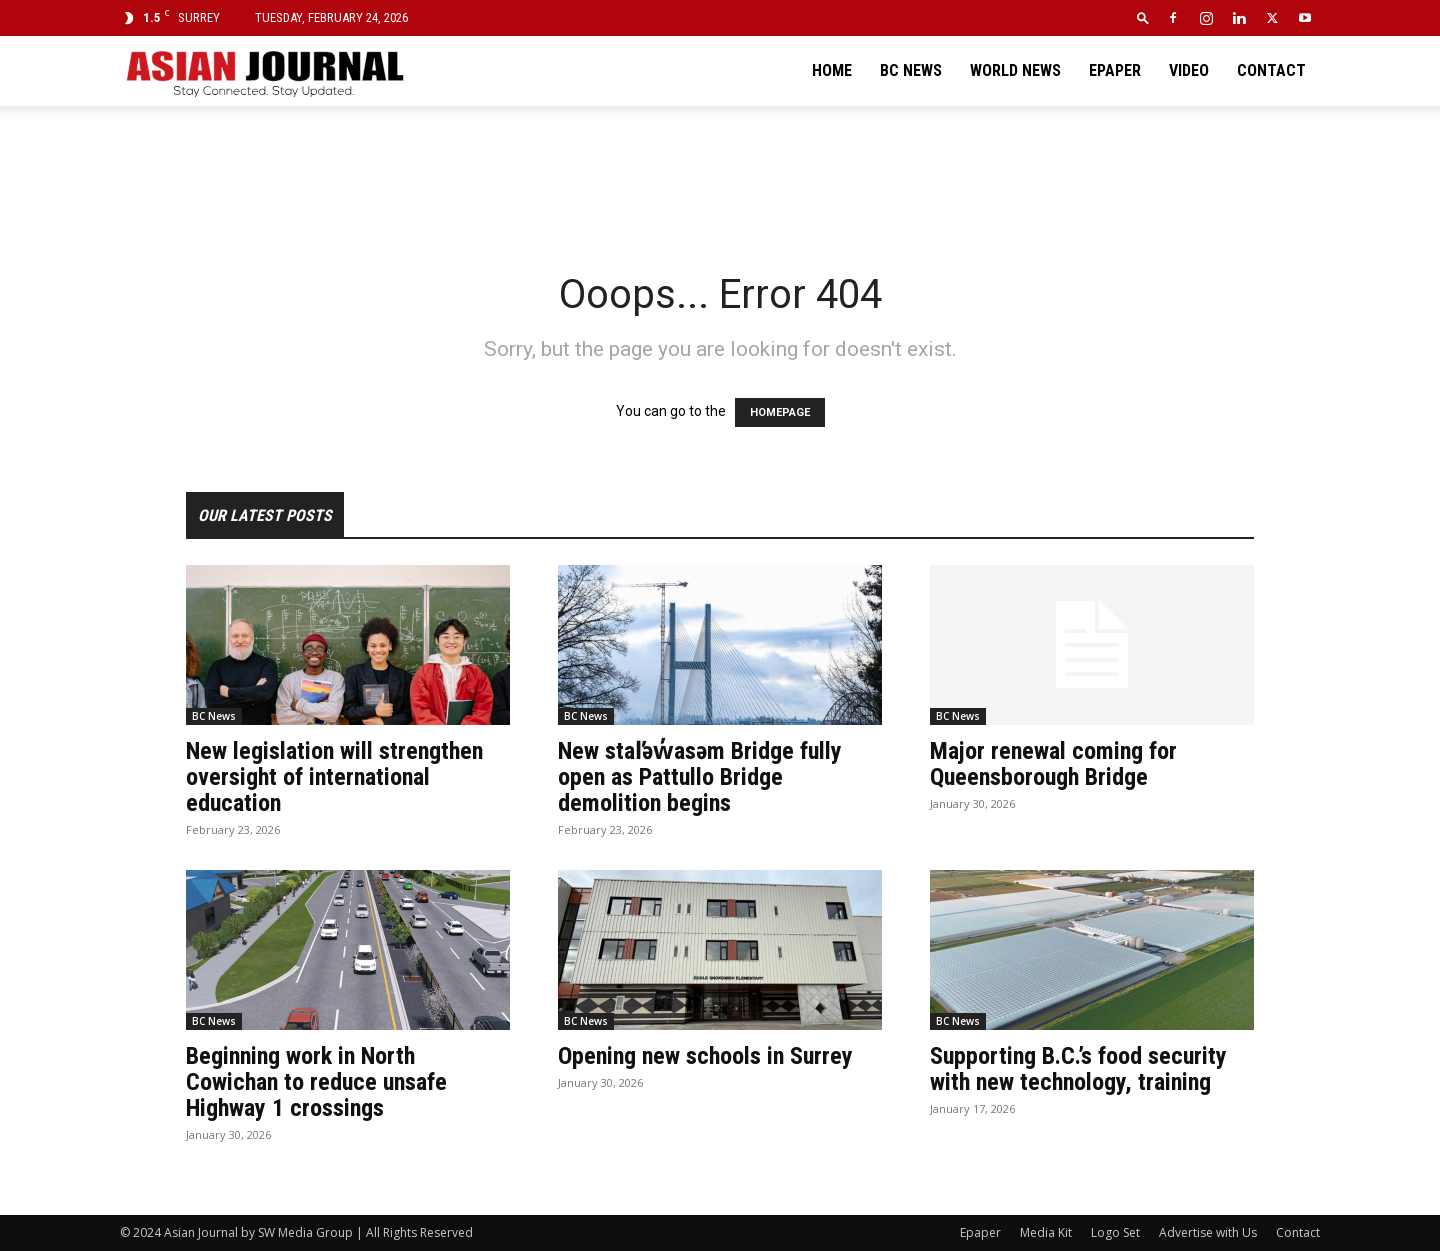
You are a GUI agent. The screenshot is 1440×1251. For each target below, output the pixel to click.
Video (1189, 70)
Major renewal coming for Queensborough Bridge (1053, 764)
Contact (1271, 70)
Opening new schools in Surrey (705, 1056)
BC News (911, 70)
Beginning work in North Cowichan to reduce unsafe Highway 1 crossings (316, 1082)
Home (832, 70)
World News (1015, 70)
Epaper (1115, 70)
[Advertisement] (720, 175)
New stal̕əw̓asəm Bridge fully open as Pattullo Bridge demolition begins (700, 777)
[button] (1143, 17)
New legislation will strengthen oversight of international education (334, 777)
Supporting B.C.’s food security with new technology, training (1078, 1069)
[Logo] (264, 71)
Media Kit (1046, 1232)
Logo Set (1115, 1232)
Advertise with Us (1208, 1232)
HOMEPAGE (780, 412)
